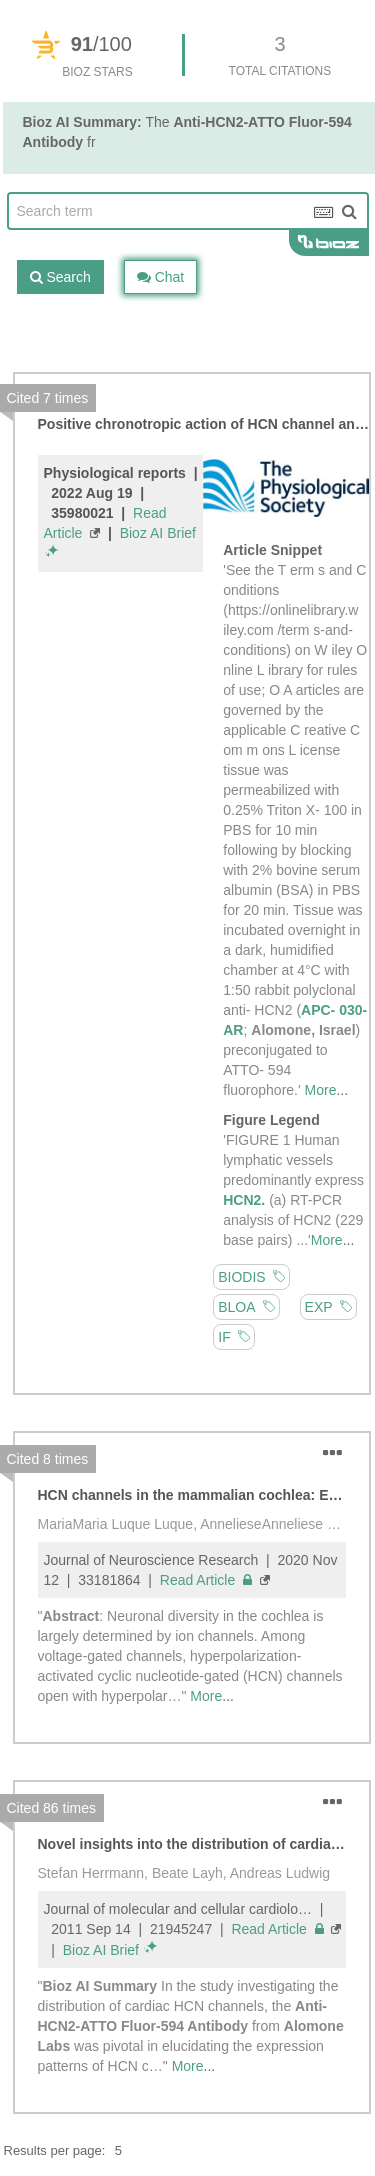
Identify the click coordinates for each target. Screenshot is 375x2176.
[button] (332, 1454)
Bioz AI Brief (158, 533)
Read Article (206, 1580)
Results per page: (55, 2150)
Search (60, 277)
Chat (160, 277)
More (321, 1090)
